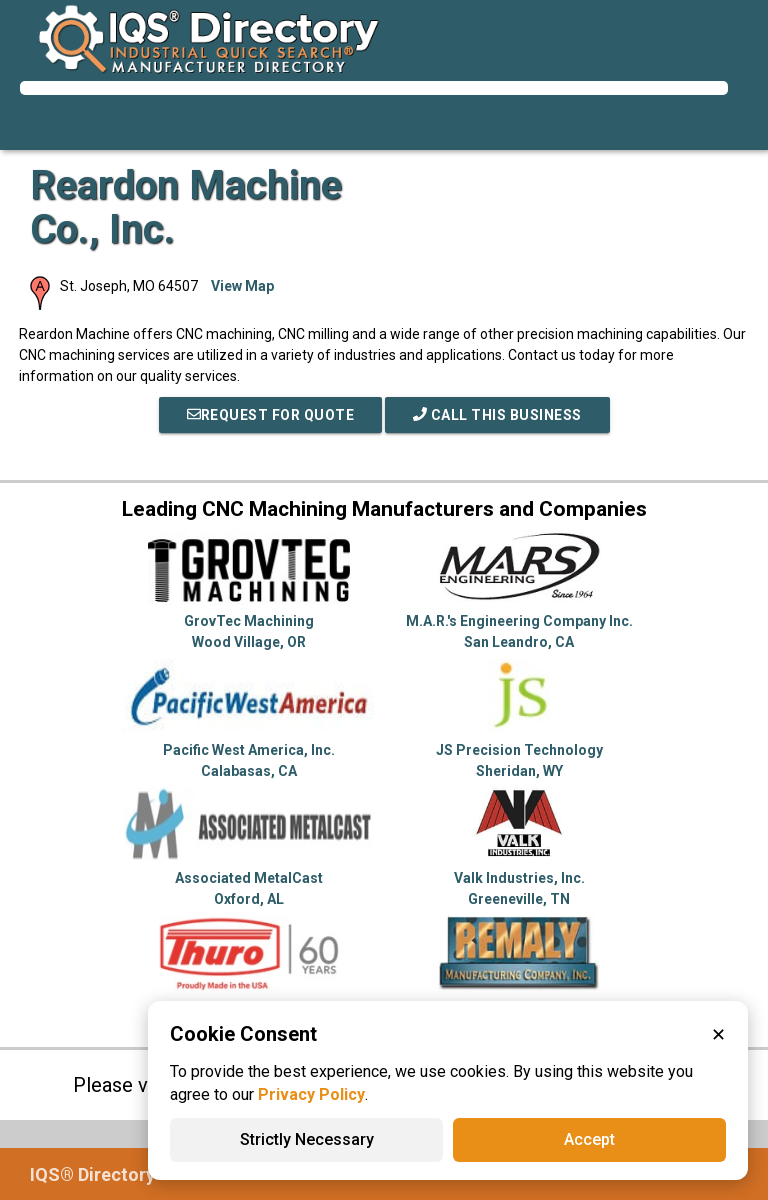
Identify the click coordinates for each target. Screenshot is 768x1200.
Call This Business (497, 415)
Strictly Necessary (307, 1139)
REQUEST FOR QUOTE (271, 415)
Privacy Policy (311, 1094)
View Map (242, 286)
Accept (589, 1139)
